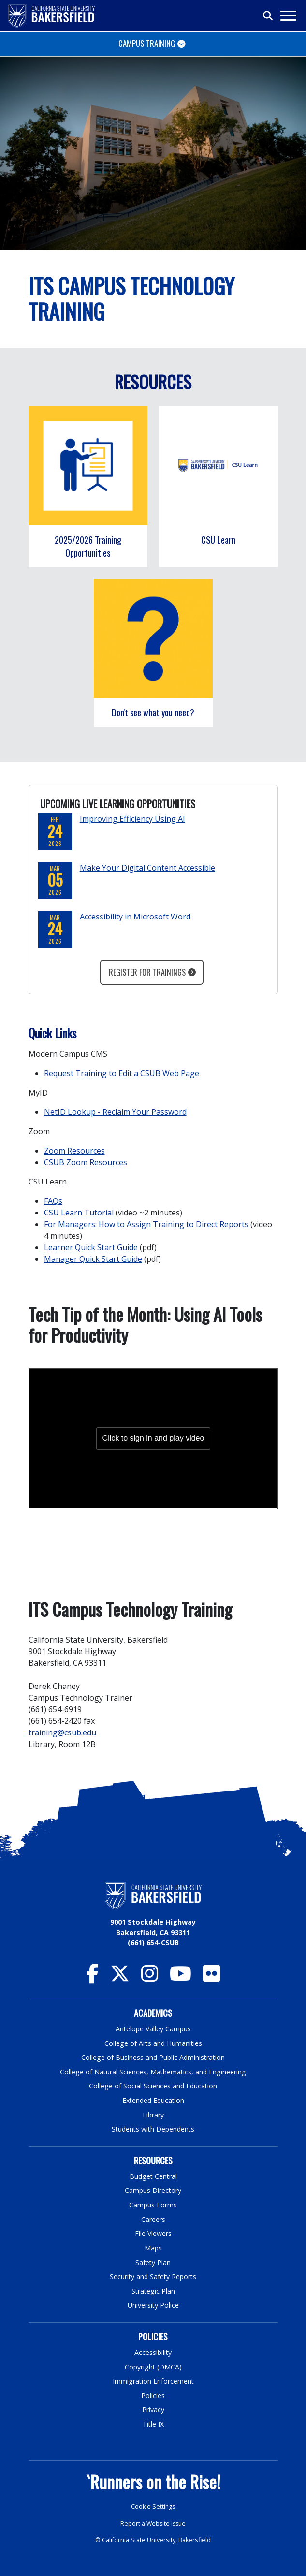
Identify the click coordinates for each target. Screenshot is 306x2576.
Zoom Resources (74, 1150)
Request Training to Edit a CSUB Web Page (121, 1073)
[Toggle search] (268, 16)
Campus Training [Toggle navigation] (146, 43)
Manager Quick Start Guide (93, 1259)
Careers (153, 2219)
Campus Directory (153, 2190)
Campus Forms (153, 2204)
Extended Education (153, 2100)
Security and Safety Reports (153, 2276)
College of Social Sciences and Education (153, 2085)
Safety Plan (153, 2262)
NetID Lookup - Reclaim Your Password (115, 1112)
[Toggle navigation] (287, 16)
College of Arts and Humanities (153, 2043)
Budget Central (153, 2176)
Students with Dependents (153, 2128)
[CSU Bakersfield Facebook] (92, 1978)
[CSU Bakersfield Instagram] (149, 1978)
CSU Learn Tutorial (79, 1212)
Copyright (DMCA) (153, 2366)
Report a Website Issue (153, 2523)
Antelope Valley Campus (153, 2028)
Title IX (153, 2423)
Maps (153, 2247)
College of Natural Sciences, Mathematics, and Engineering (153, 2071)
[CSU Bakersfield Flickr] (211, 1978)
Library (153, 2114)
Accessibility (153, 2352)
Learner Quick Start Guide (91, 1247)
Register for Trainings (147, 972)
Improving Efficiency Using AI (132, 819)
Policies (153, 2395)
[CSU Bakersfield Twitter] (119, 1978)
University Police (153, 2305)
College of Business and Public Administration (153, 2057)
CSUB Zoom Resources (85, 1162)
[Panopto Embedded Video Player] (153, 1438)
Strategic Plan (153, 2290)
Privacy (153, 2409)
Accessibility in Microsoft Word (135, 916)
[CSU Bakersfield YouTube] (180, 1978)
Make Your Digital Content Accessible (147, 867)
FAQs (53, 1201)
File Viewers (153, 2233)
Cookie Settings (153, 2506)
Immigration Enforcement (153, 2380)
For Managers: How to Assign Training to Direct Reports (146, 1224)
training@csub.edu (62, 1732)
